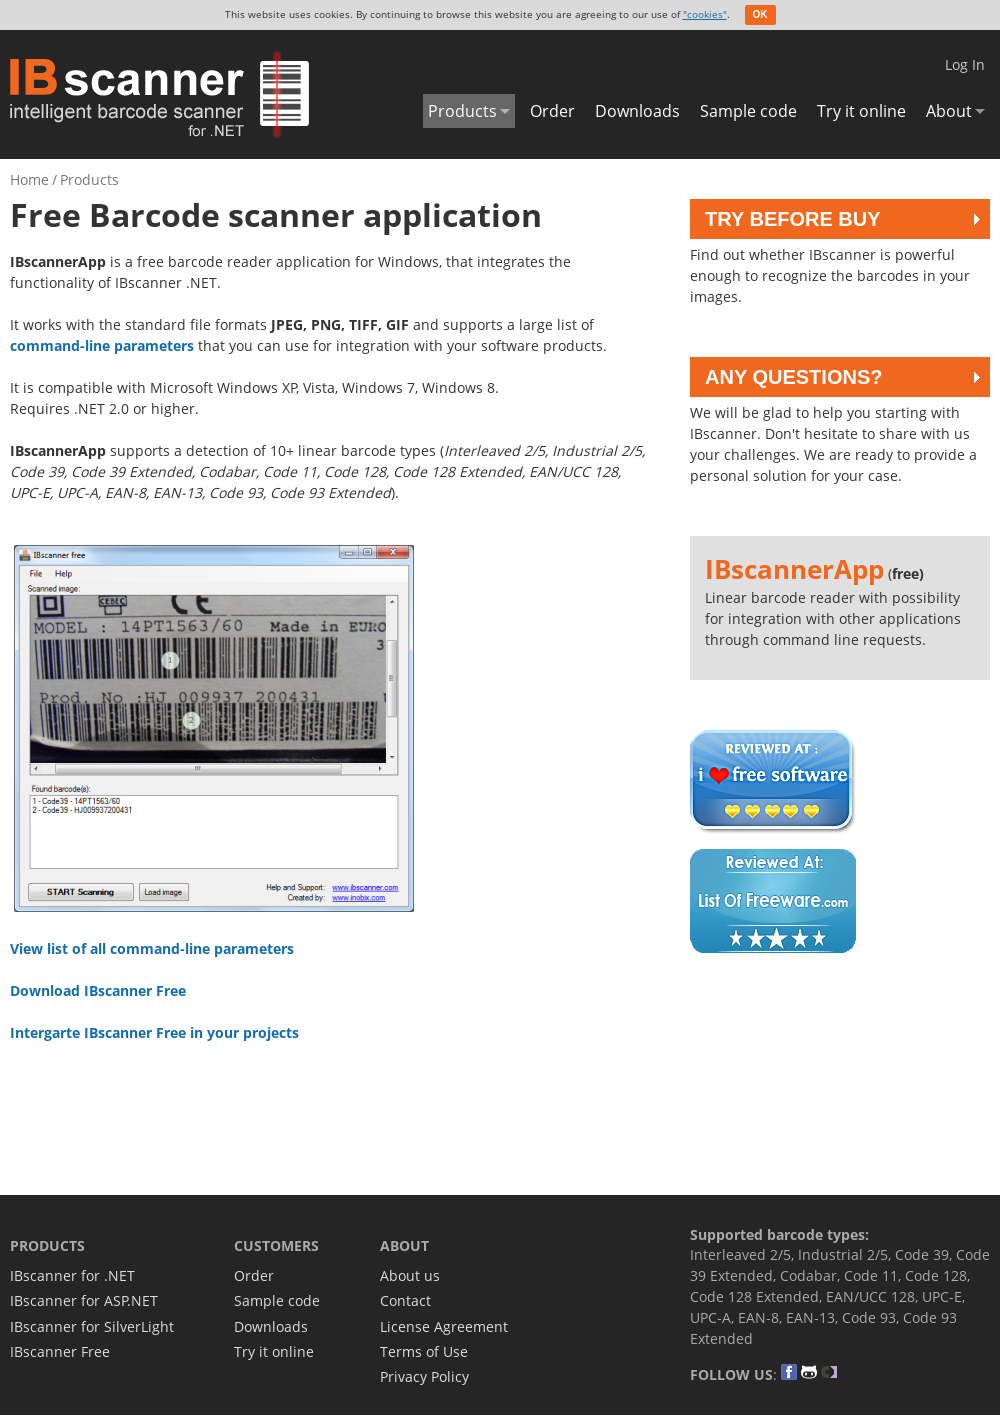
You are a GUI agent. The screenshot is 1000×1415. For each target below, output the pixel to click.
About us (410, 1275)
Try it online (861, 111)
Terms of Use (424, 1351)
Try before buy (793, 219)
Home (29, 179)
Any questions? (793, 377)
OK (760, 14)
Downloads (637, 111)
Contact (405, 1300)
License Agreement (444, 1326)
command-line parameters (102, 345)
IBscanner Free (60, 1351)
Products (462, 111)
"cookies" (705, 14)
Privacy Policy (424, 1376)
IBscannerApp (794, 569)
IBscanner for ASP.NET (84, 1300)
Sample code (748, 111)
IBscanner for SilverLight (92, 1326)
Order (552, 111)
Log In (965, 64)
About (949, 111)
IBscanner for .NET (72, 1275)
